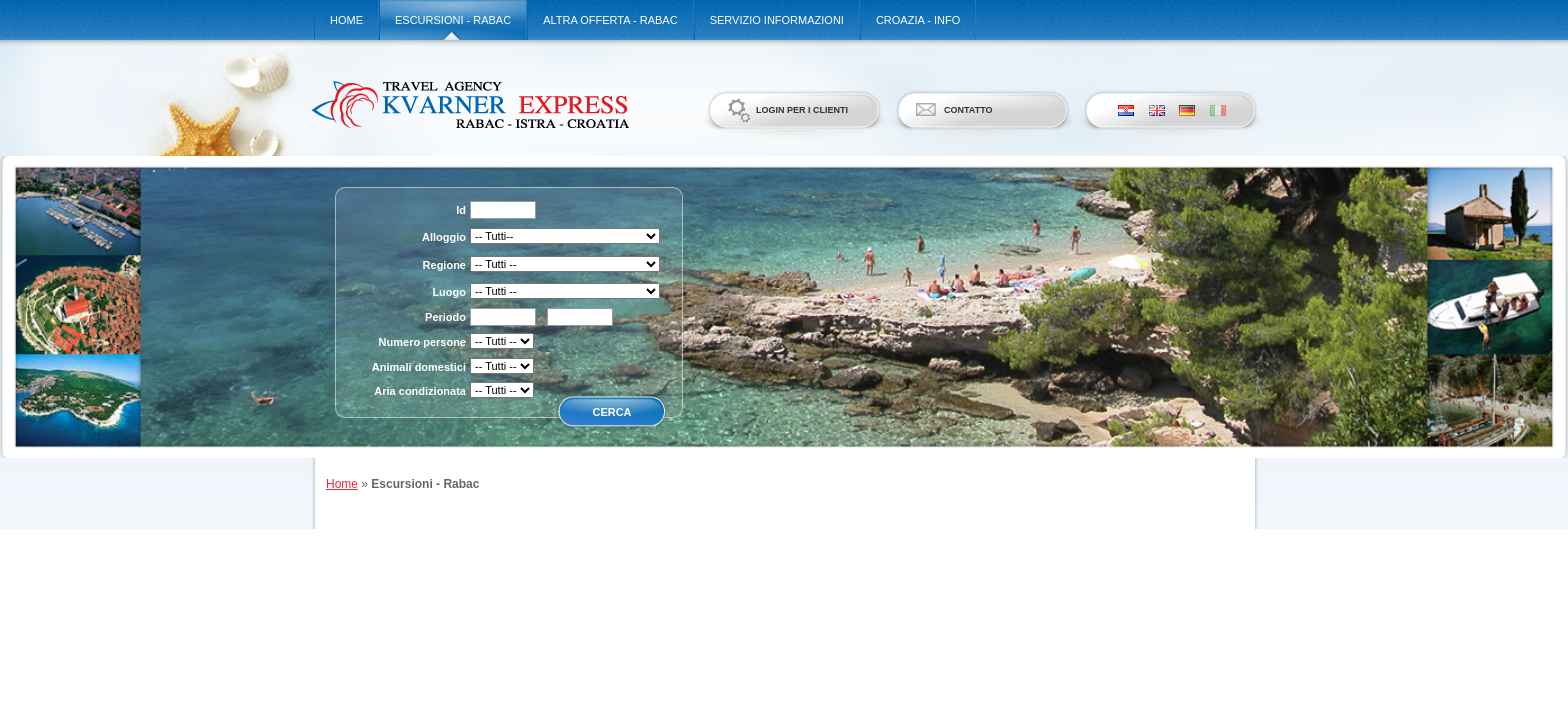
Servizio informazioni (777, 20)
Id (461, 210)
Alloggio (444, 237)
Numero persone (422, 342)
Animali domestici (419, 367)
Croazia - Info (918, 20)
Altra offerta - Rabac (610, 20)
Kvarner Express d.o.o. (469, 104)
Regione (444, 265)
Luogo (449, 292)
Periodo (445, 317)
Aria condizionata (420, 391)
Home (346, 20)
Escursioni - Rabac (453, 20)
